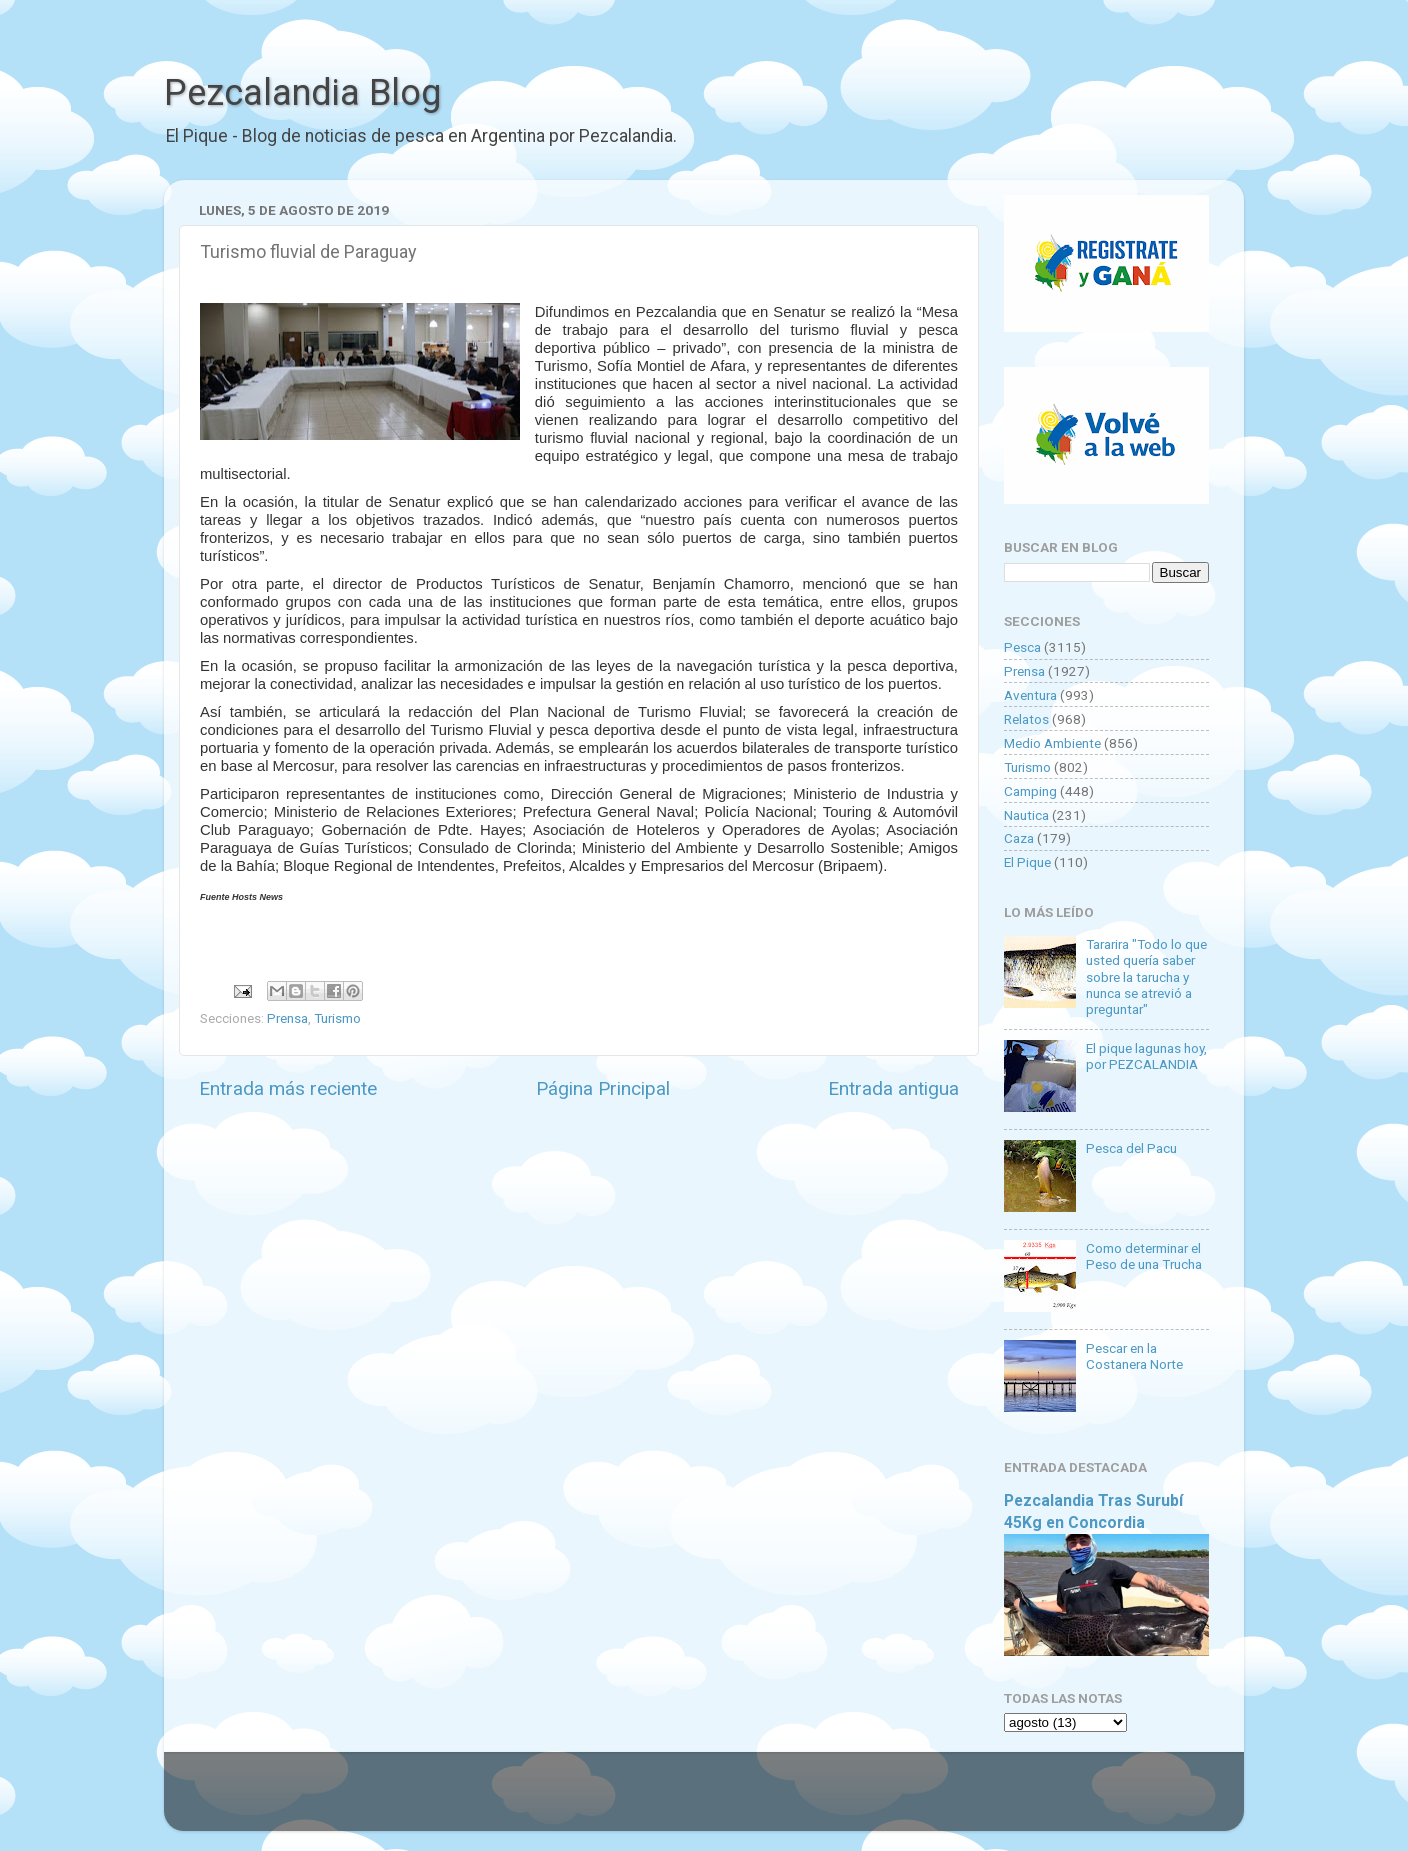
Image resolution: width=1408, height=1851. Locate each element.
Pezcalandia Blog (302, 93)
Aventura (1030, 695)
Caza (1019, 838)
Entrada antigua (893, 1088)
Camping (1030, 791)
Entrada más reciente (288, 1088)
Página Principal (603, 1088)
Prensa (287, 1018)
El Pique (1027, 862)
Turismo (337, 1018)
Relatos (1026, 719)
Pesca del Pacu (1131, 1148)
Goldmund (739, 1801)
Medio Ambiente (1052, 743)
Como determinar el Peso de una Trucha (1144, 1256)
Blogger (909, 1801)
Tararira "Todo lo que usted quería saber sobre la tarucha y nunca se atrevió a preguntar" (1146, 976)
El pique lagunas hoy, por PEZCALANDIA (1146, 1056)
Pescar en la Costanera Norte (1134, 1356)
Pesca (1022, 647)
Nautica (1026, 815)
